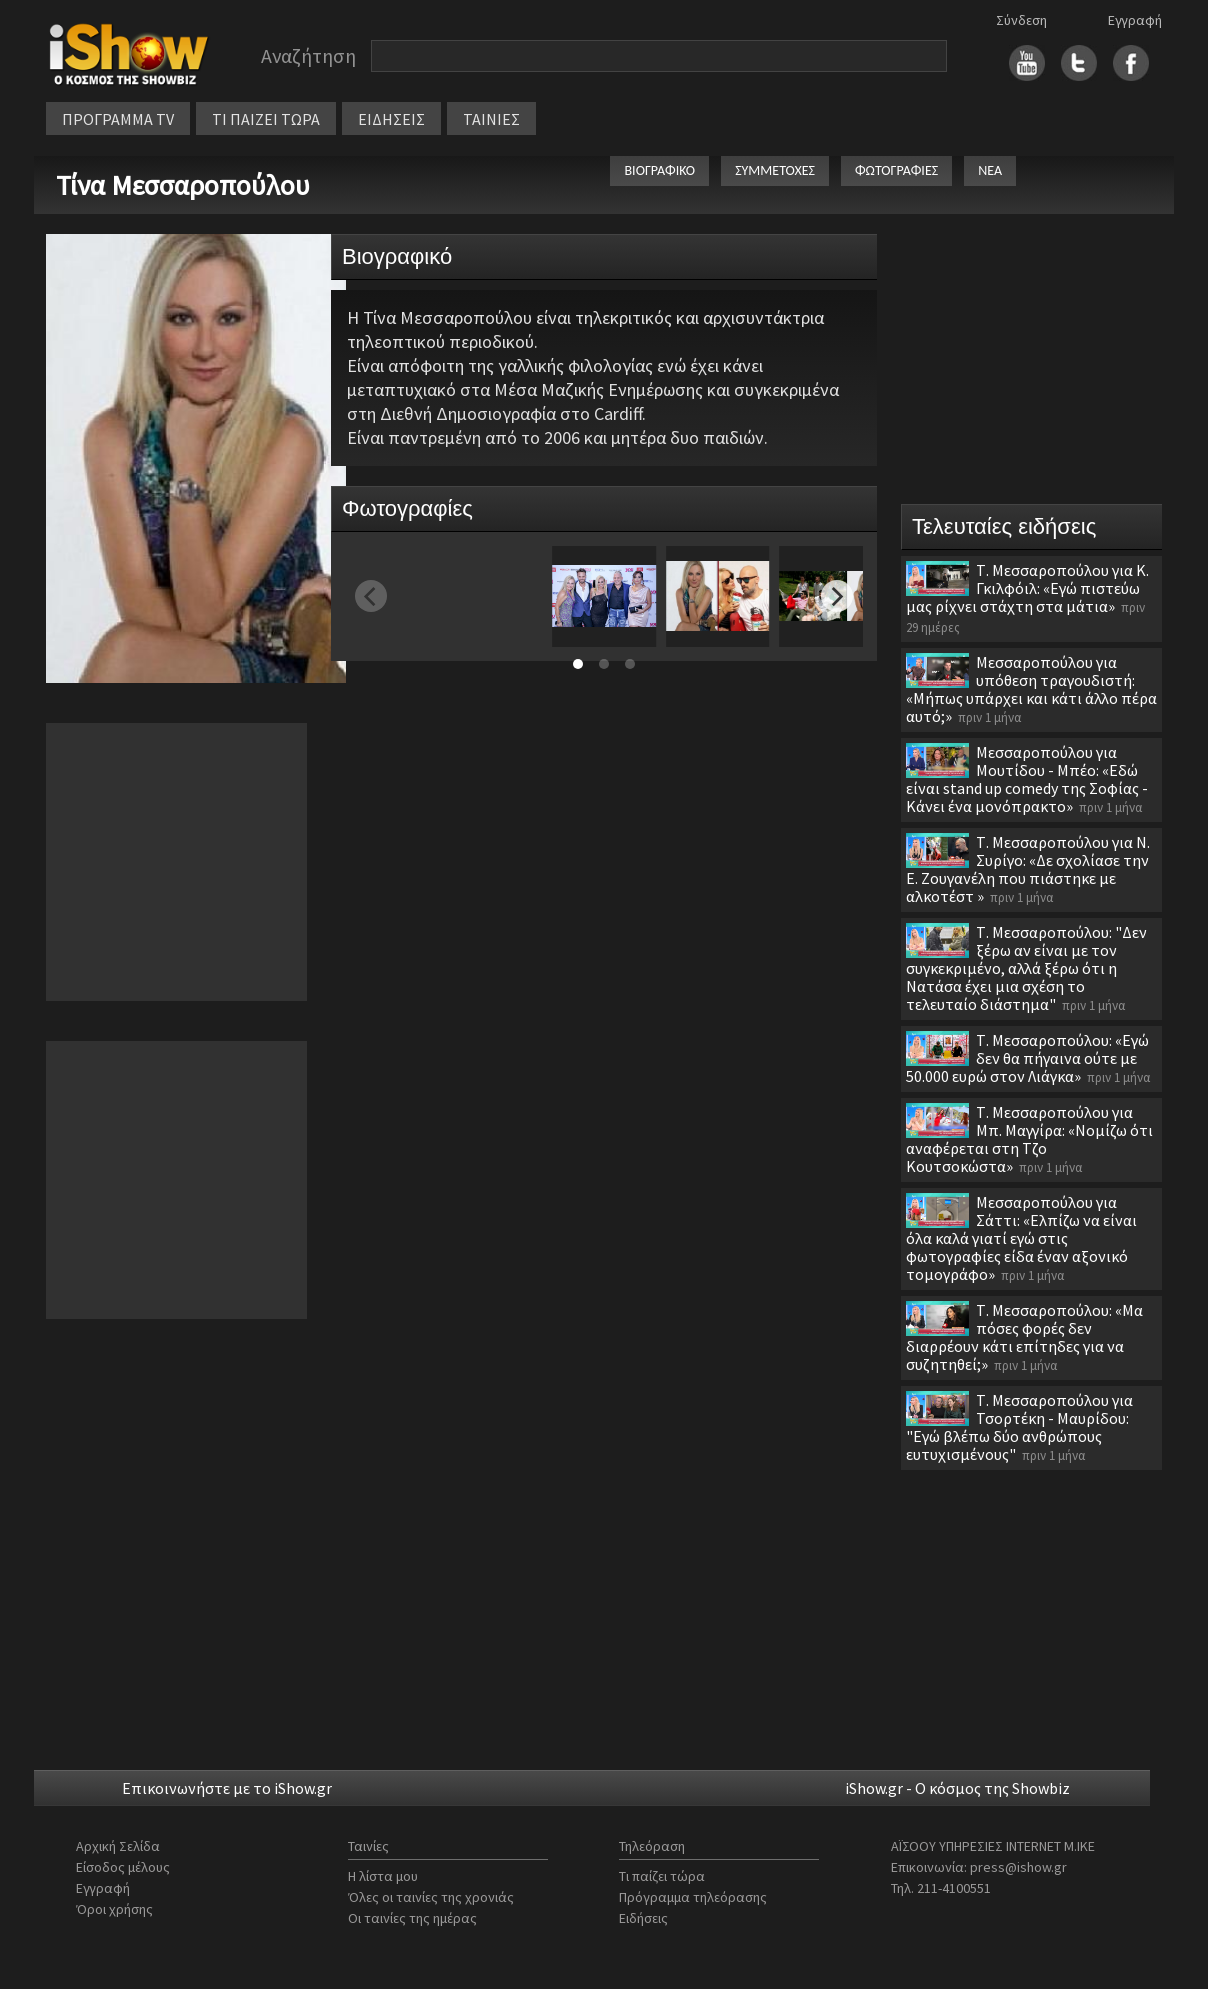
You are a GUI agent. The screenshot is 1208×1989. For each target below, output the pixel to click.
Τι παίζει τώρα (662, 1876)
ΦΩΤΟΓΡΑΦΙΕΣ (896, 170)
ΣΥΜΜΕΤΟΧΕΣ (775, 170)
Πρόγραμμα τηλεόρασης (693, 1897)
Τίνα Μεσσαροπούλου (183, 185)
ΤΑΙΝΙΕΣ (491, 119)
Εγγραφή (1135, 20)
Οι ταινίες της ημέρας (412, 1918)
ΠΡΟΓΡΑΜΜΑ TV (118, 119)
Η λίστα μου (383, 1876)
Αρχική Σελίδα (118, 1846)
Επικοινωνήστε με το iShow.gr (227, 1788)
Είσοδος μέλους (123, 1867)
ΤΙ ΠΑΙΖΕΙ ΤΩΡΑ (266, 119)
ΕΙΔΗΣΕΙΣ (391, 119)
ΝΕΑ (990, 170)
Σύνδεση (1021, 20)
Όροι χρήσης (114, 1909)
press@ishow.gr (1018, 1867)
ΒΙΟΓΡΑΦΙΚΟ (659, 170)
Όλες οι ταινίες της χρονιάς (431, 1897)
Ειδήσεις (643, 1918)
